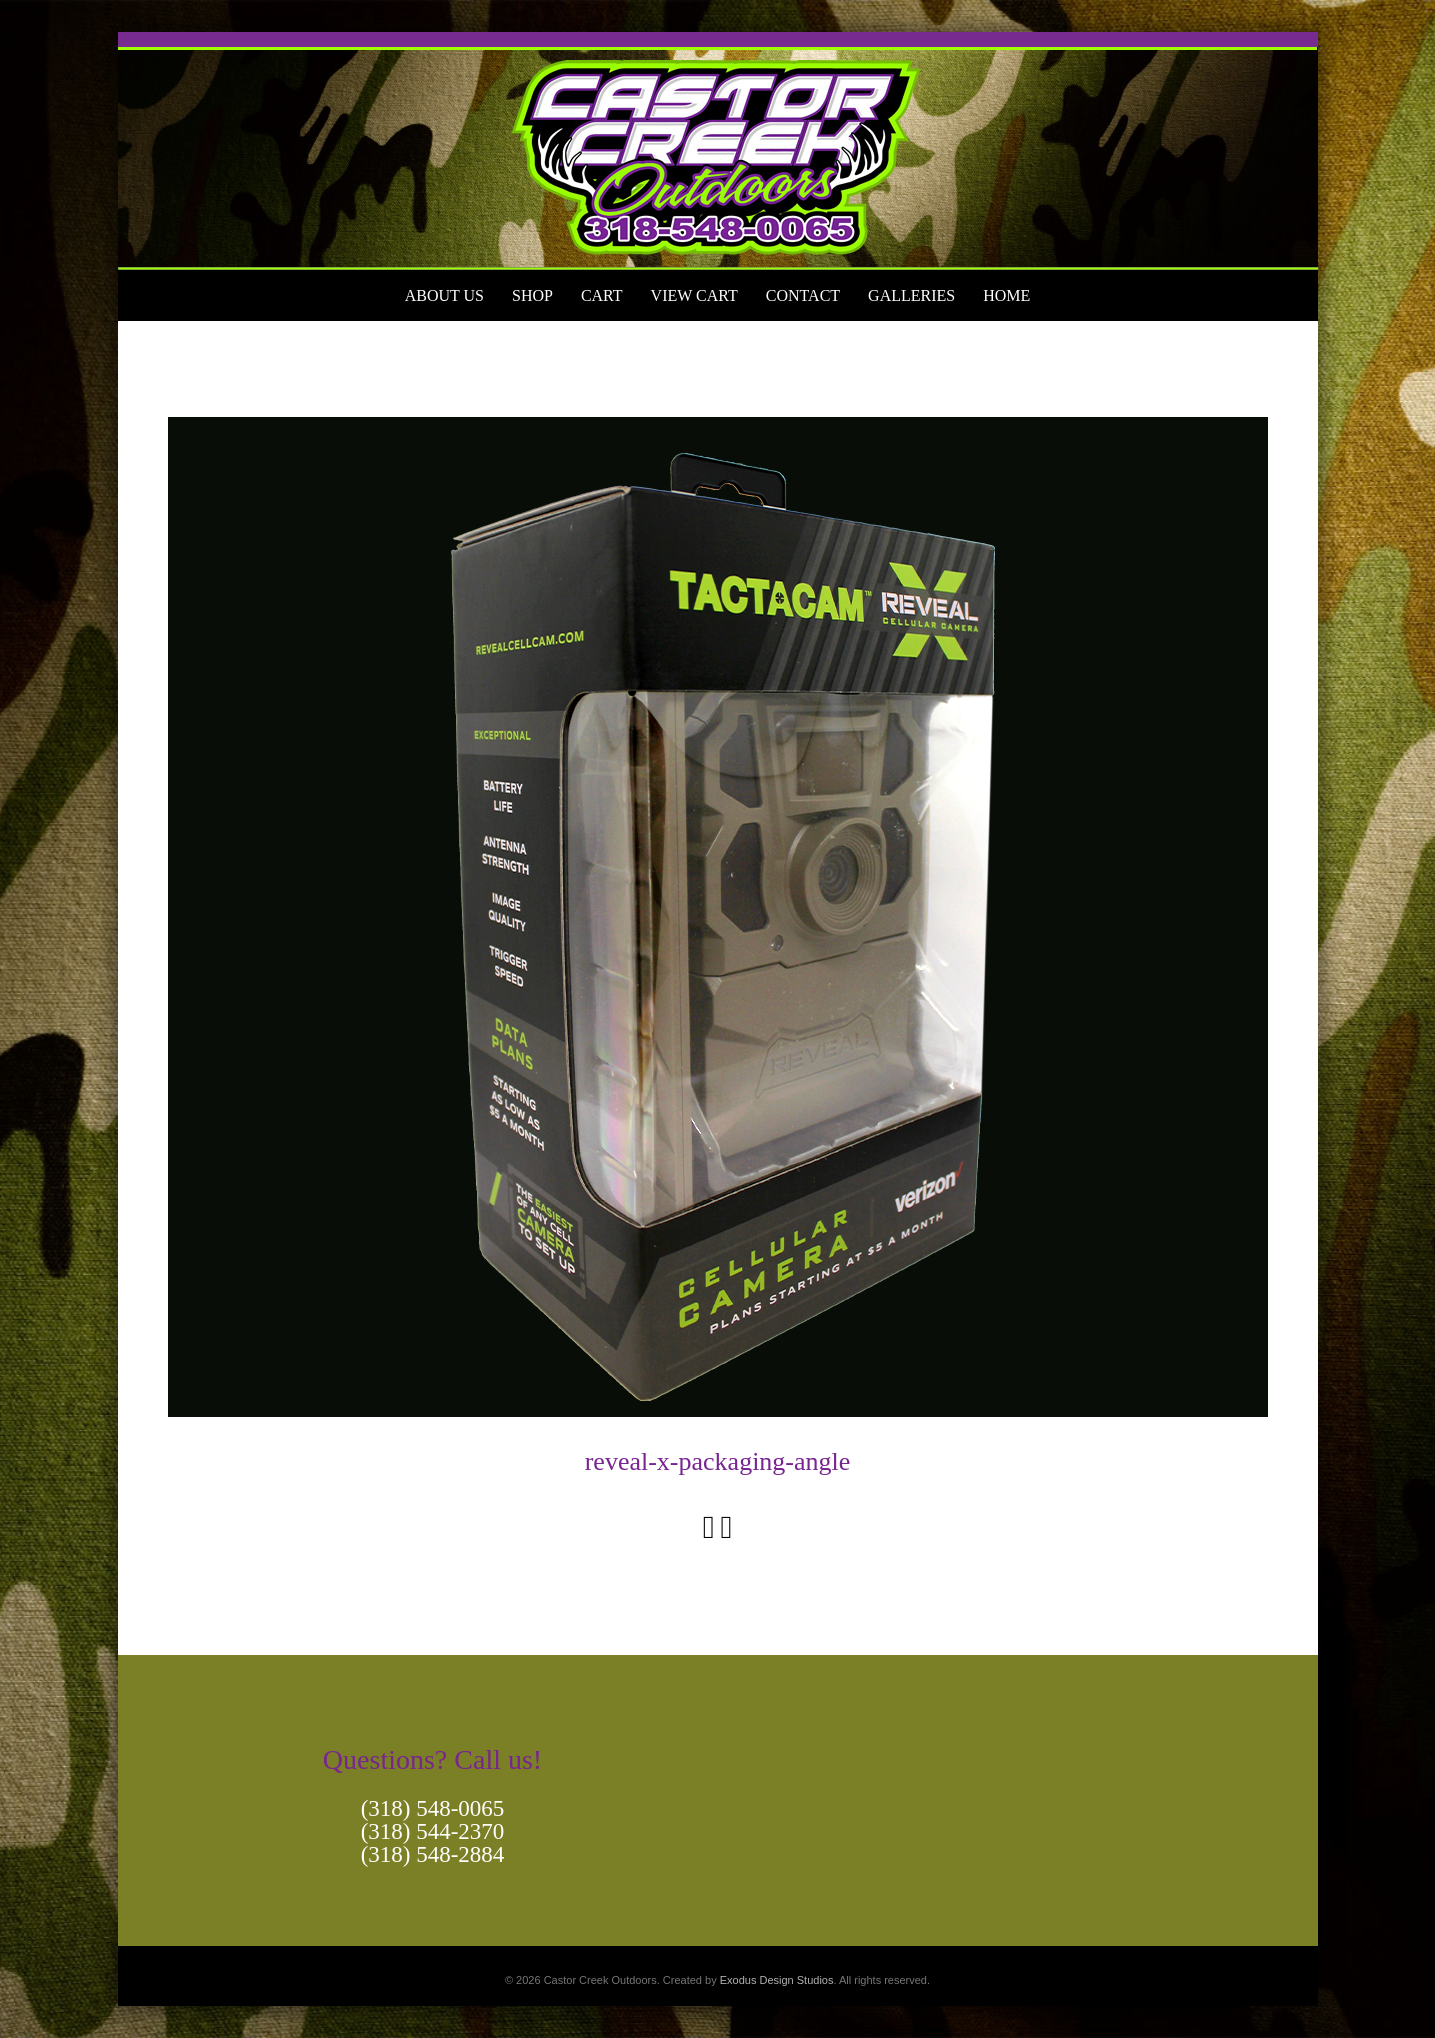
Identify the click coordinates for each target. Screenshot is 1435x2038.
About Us (444, 295)
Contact (803, 295)
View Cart (694, 295)
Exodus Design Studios (777, 1980)
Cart (602, 295)
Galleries (911, 295)
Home (1006, 295)
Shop (532, 295)
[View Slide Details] (718, 151)
